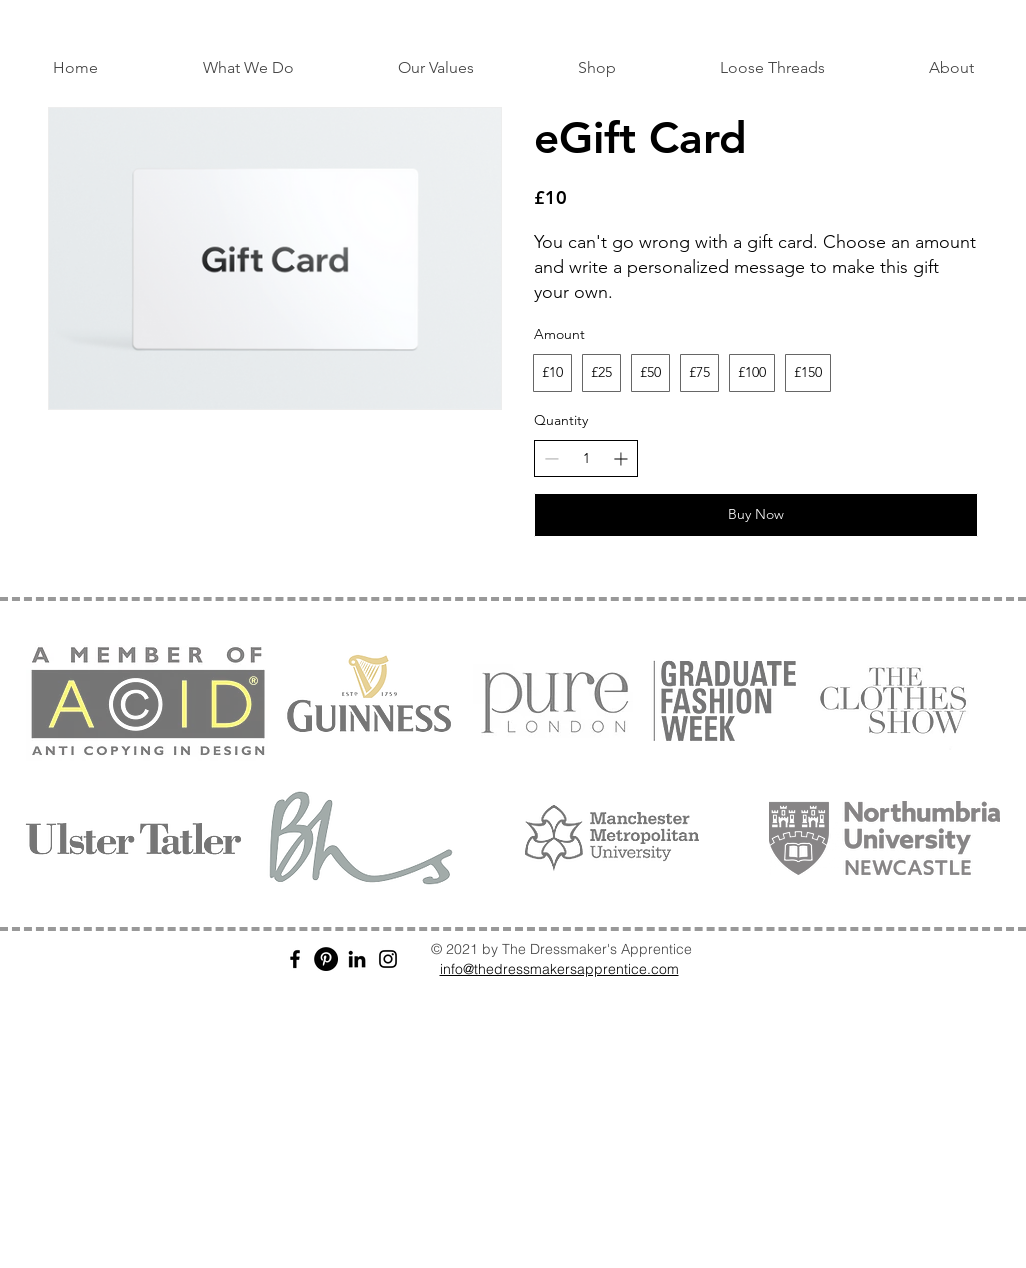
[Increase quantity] (620, 458)
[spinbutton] (586, 459)
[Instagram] (388, 959)
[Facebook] (295, 959)
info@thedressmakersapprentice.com (559, 969)
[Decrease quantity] (551, 458)
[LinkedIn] (357, 959)
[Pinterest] (326, 959)
